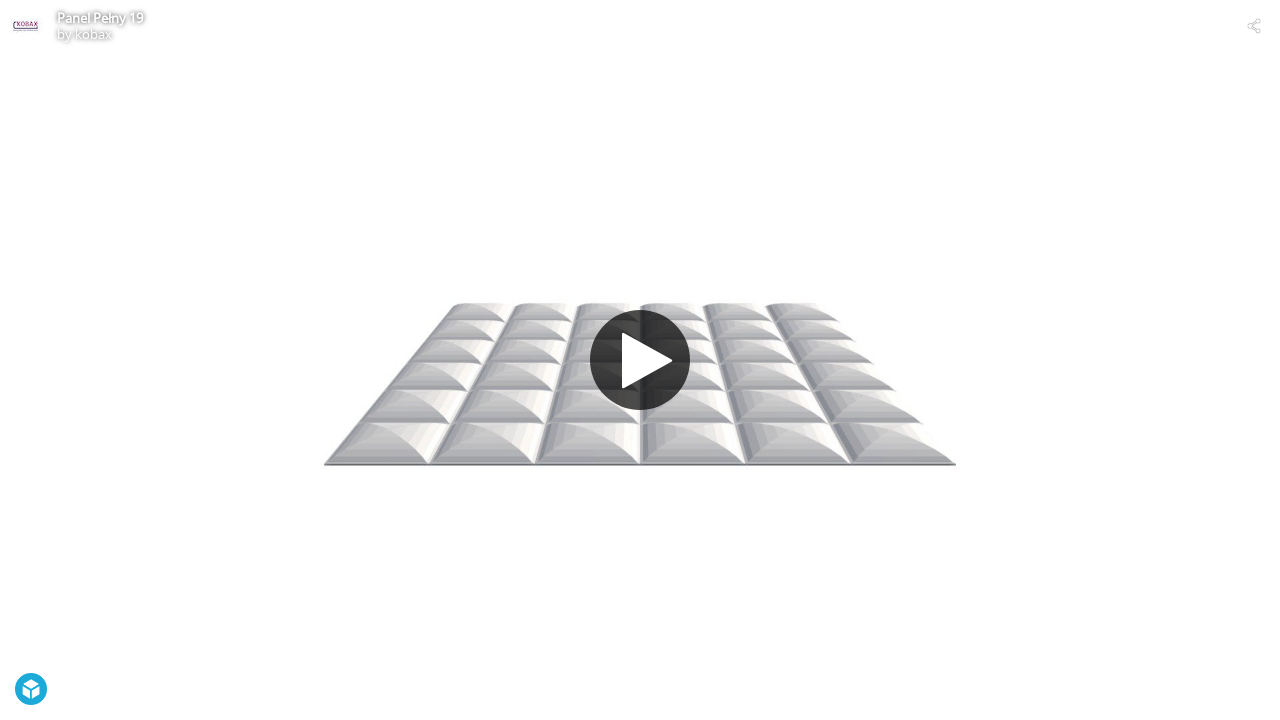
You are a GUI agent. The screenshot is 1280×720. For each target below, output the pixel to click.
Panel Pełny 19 (100, 18)
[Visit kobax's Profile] (26, 26)
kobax (93, 34)
